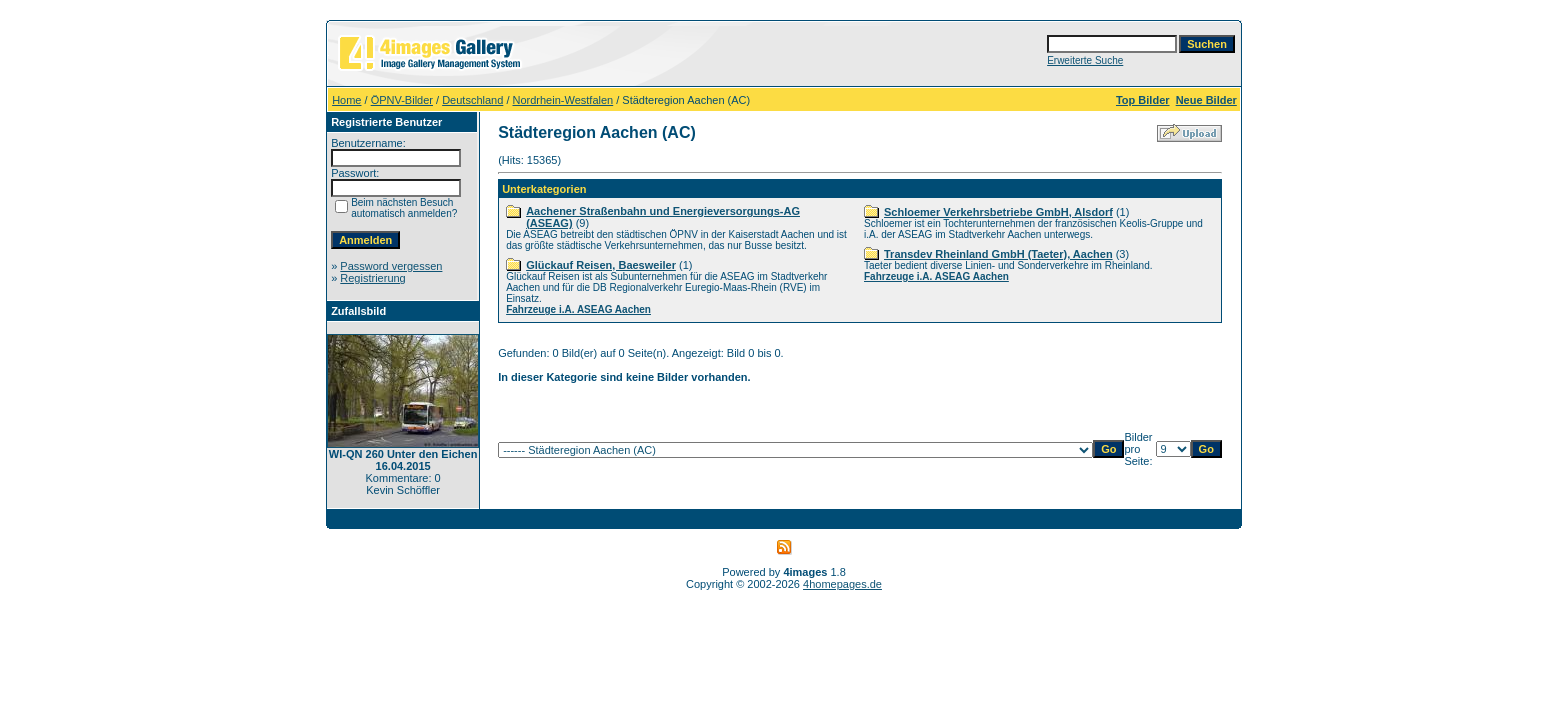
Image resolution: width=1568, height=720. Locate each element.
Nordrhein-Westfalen (563, 100)
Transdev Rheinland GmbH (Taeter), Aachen (998, 254)
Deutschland (472, 100)
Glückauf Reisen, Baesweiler (601, 265)
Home (346, 100)
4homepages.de (842, 584)
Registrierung (372, 278)
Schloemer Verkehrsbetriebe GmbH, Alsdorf (998, 212)
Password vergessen (391, 266)
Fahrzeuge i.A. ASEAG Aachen (578, 309)
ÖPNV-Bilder (402, 100)
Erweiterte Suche (1085, 60)
